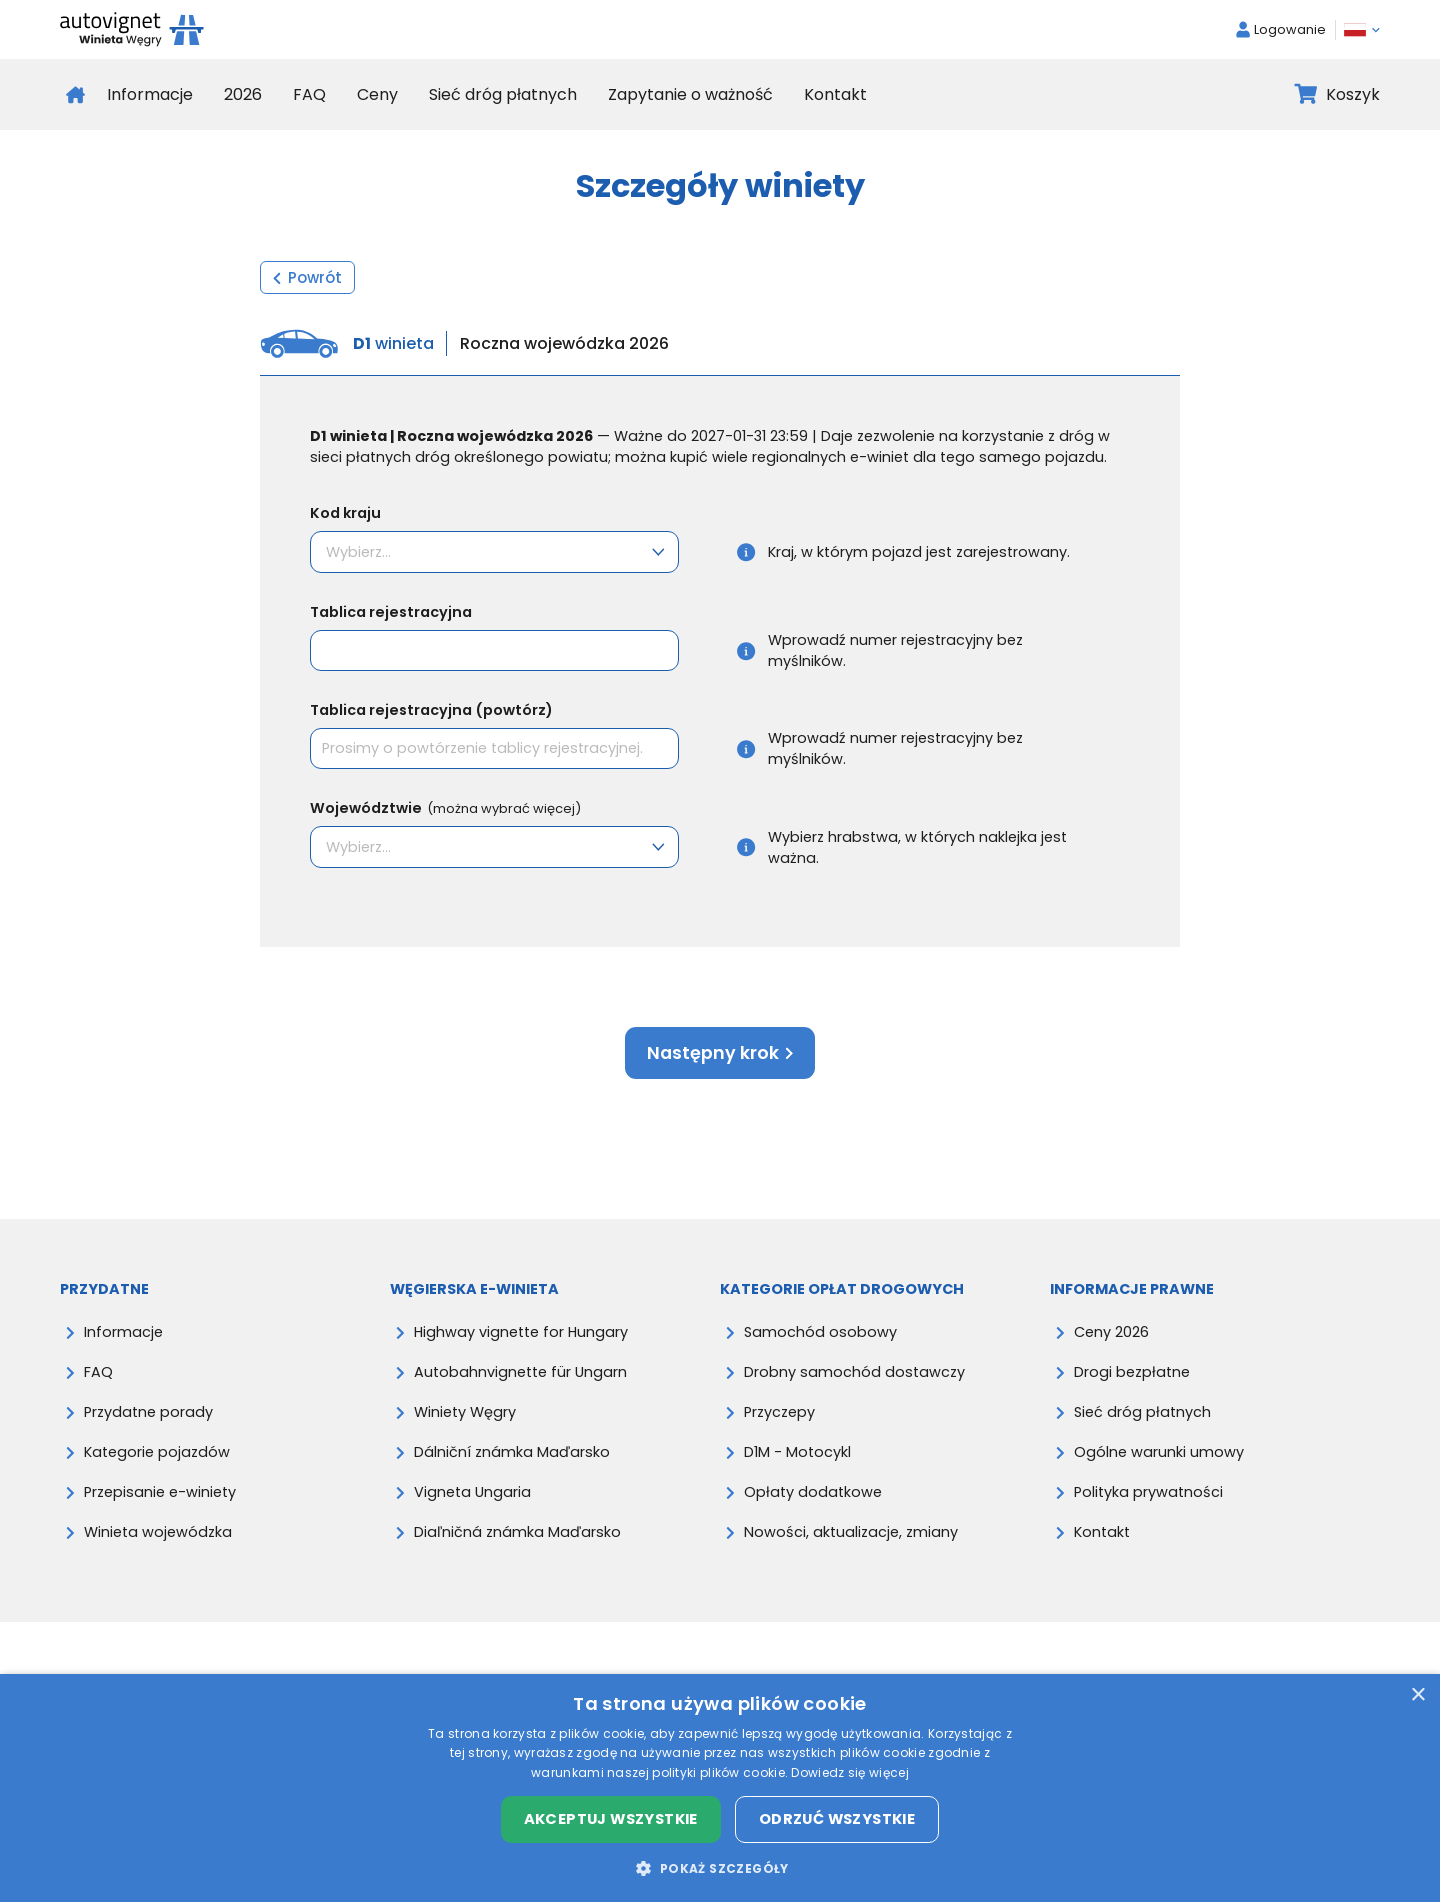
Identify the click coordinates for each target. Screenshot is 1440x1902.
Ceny (377, 94)
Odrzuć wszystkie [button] (837, 1819)
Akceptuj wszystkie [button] (611, 1819)
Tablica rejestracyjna (391, 612)
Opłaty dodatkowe (813, 1492)
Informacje (150, 94)
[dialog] (720, 1788)
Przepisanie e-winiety (160, 1492)
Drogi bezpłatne (1132, 1372)
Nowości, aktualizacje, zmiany (851, 1532)
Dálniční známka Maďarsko (512, 1452)
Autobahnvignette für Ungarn (520, 1372)
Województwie (445, 808)
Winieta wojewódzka (158, 1532)
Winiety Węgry (465, 1412)
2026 (243, 94)
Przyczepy (779, 1412)
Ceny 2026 (1111, 1332)
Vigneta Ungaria (472, 1492)
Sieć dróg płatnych (503, 94)
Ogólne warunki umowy (1159, 1452)
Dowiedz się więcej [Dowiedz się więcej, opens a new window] (849, 1772)
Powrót (307, 277)
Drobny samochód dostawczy (854, 1372)
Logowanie (1281, 29)
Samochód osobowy (820, 1332)
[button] (719, 1868)
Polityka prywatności (1148, 1492)
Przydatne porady (148, 1412)
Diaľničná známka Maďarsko (517, 1532)
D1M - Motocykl (797, 1452)
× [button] (1417, 1695)
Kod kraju (345, 513)
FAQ (309, 94)
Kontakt (835, 94)
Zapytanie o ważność (690, 94)
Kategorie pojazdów (157, 1452)
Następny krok (720, 1053)
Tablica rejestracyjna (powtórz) (431, 710)
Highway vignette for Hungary (521, 1332)
